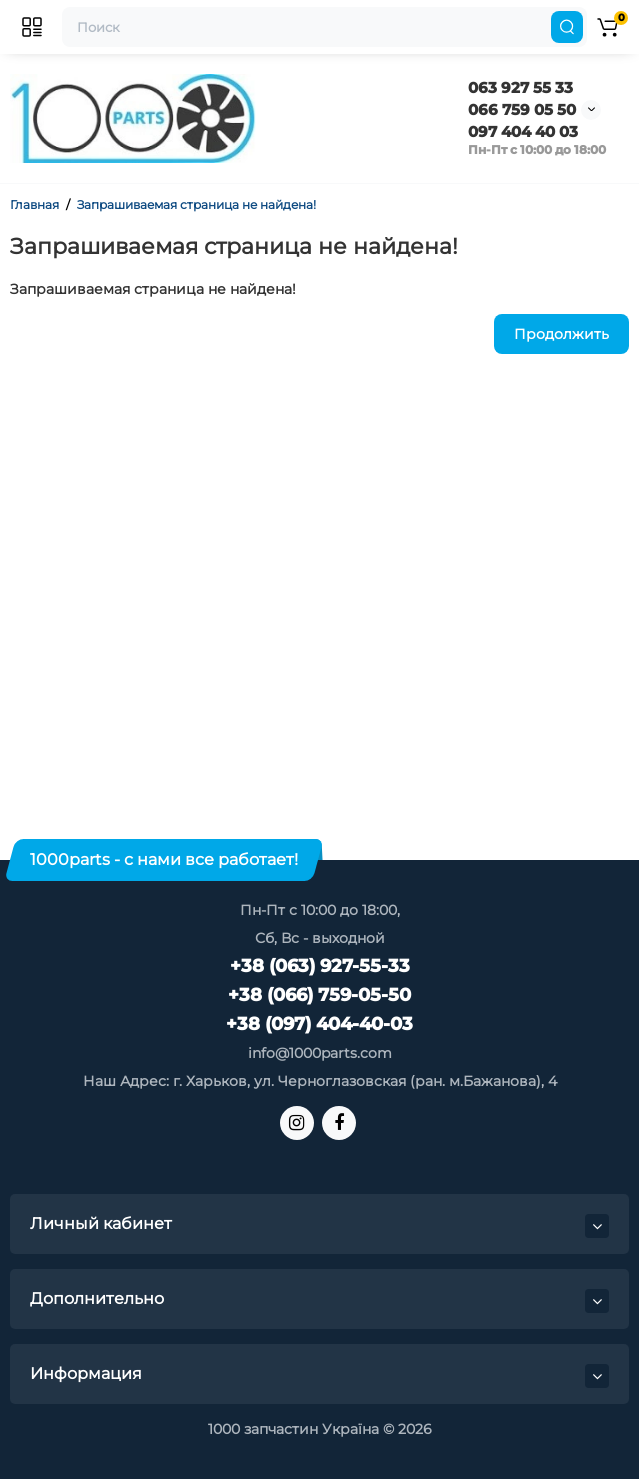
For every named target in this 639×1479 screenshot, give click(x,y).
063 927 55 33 (520, 87)
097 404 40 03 (523, 131)
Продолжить (561, 334)
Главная (34, 204)
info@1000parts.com (320, 1053)
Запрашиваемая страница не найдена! (196, 204)
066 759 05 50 (522, 109)
